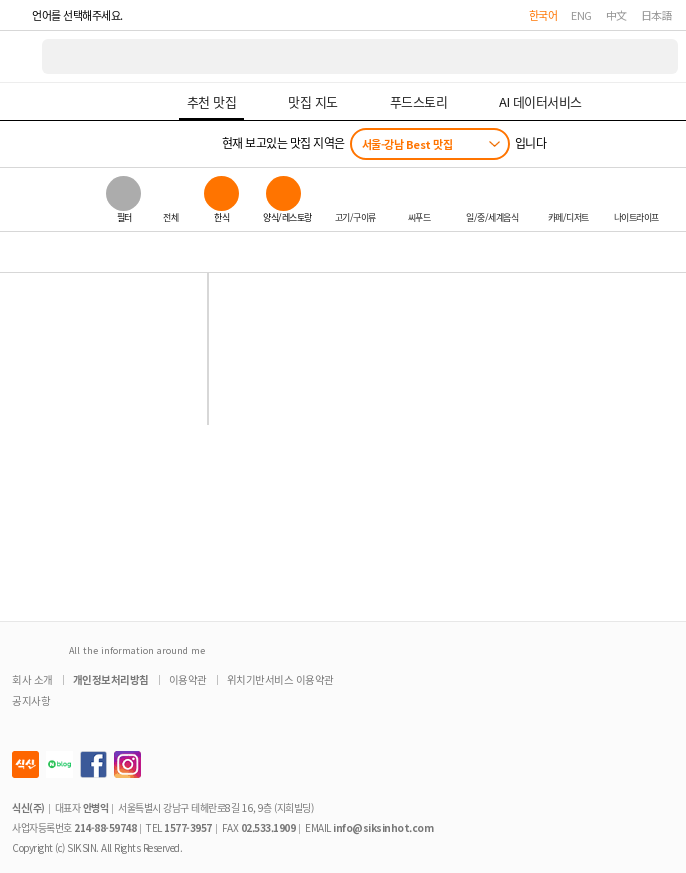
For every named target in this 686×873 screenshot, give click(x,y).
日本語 (657, 15)
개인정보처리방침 (111, 679)
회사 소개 (32, 679)
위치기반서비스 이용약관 (280, 679)
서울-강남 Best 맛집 (407, 144)
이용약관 (188, 679)
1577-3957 (188, 827)
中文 (616, 15)
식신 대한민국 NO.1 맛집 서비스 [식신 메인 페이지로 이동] (22, 56)
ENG (581, 15)
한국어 (543, 15)
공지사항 (31, 700)
